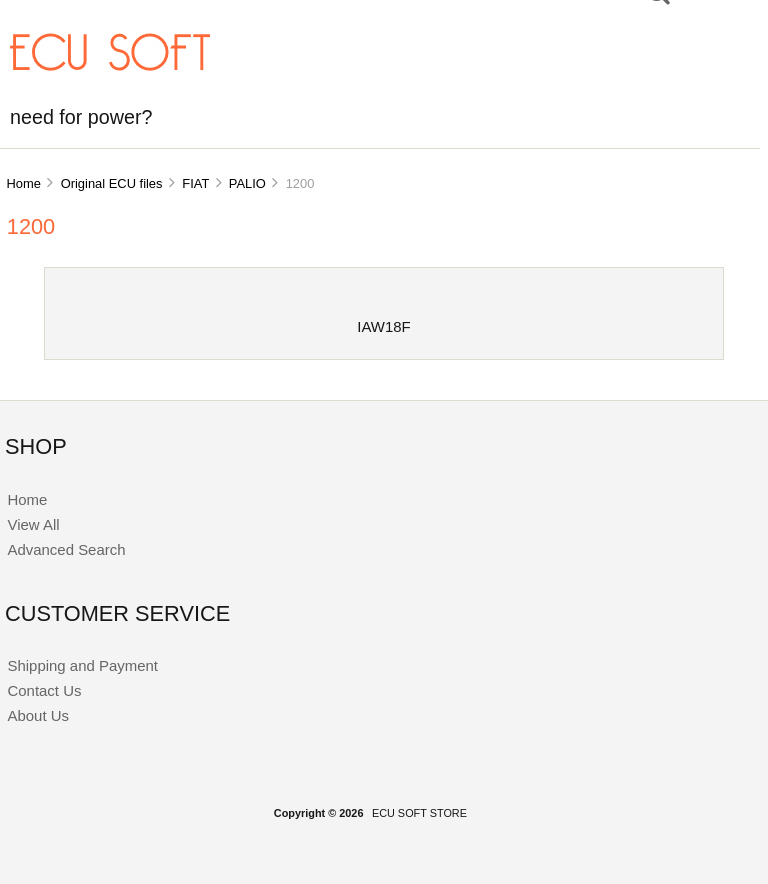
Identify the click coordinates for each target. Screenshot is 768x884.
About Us (38, 715)
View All (33, 524)
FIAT (195, 183)
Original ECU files (112, 183)
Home (23, 183)
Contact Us (44, 690)
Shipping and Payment (82, 665)
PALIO (247, 183)
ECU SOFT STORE (419, 813)
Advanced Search (66, 549)
